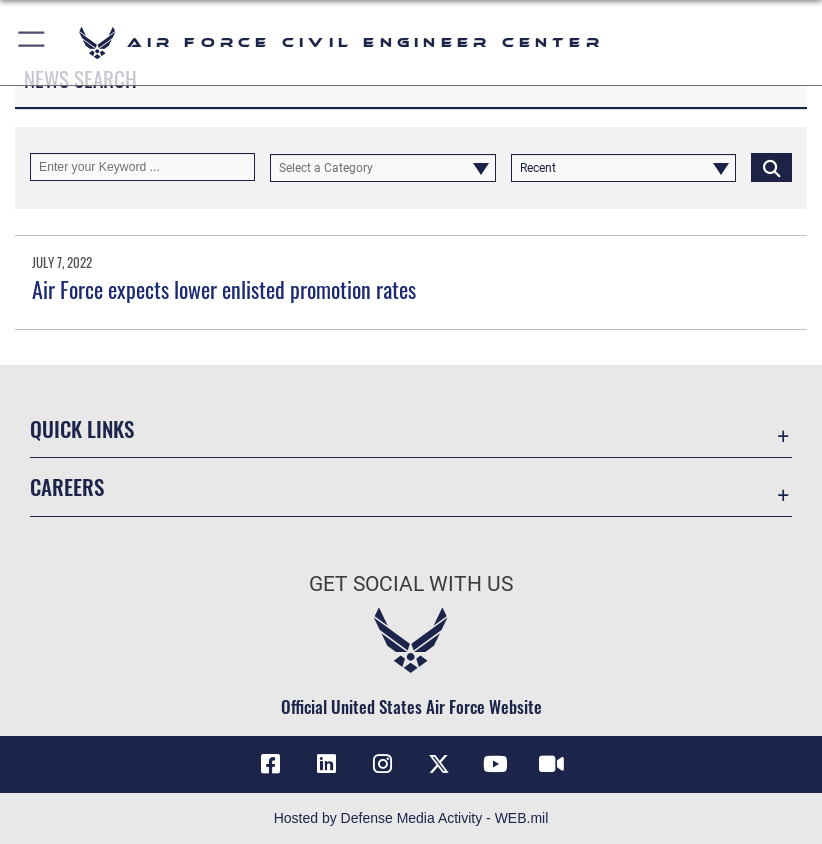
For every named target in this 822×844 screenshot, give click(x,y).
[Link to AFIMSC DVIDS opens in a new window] (551, 764)
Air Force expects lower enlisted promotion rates (224, 289)
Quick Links (82, 428)
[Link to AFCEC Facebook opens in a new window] (271, 764)
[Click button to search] (771, 167)
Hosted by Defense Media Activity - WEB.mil (411, 818)
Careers (67, 486)
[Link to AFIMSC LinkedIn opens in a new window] (327, 764)
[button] (32, 42)
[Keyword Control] (142, 167)
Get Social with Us (411, 584)
